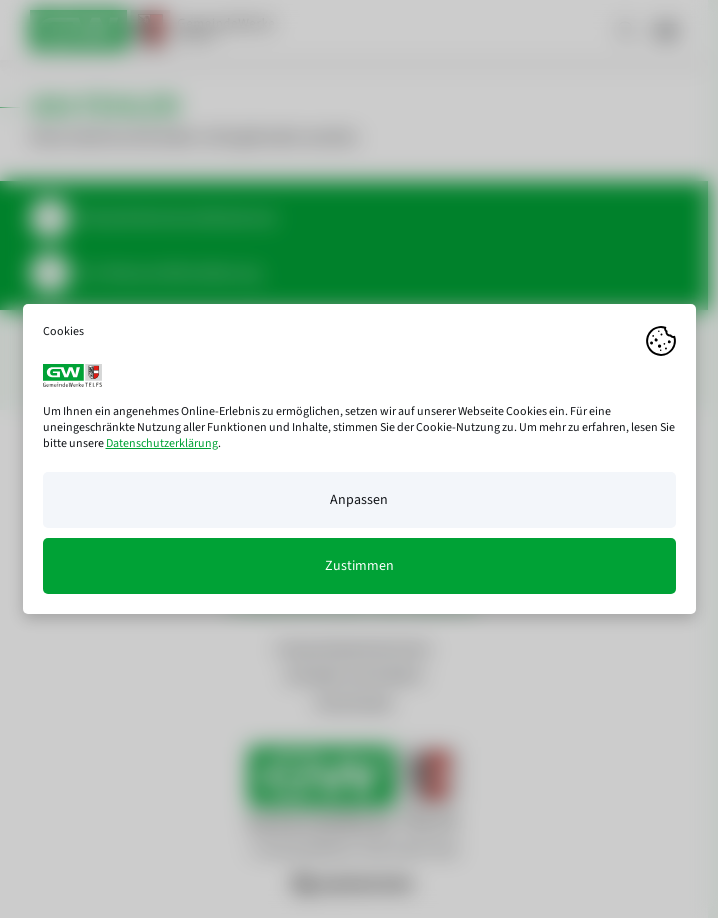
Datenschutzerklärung (162, 443)
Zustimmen (359, 566)
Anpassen (359, 500)
